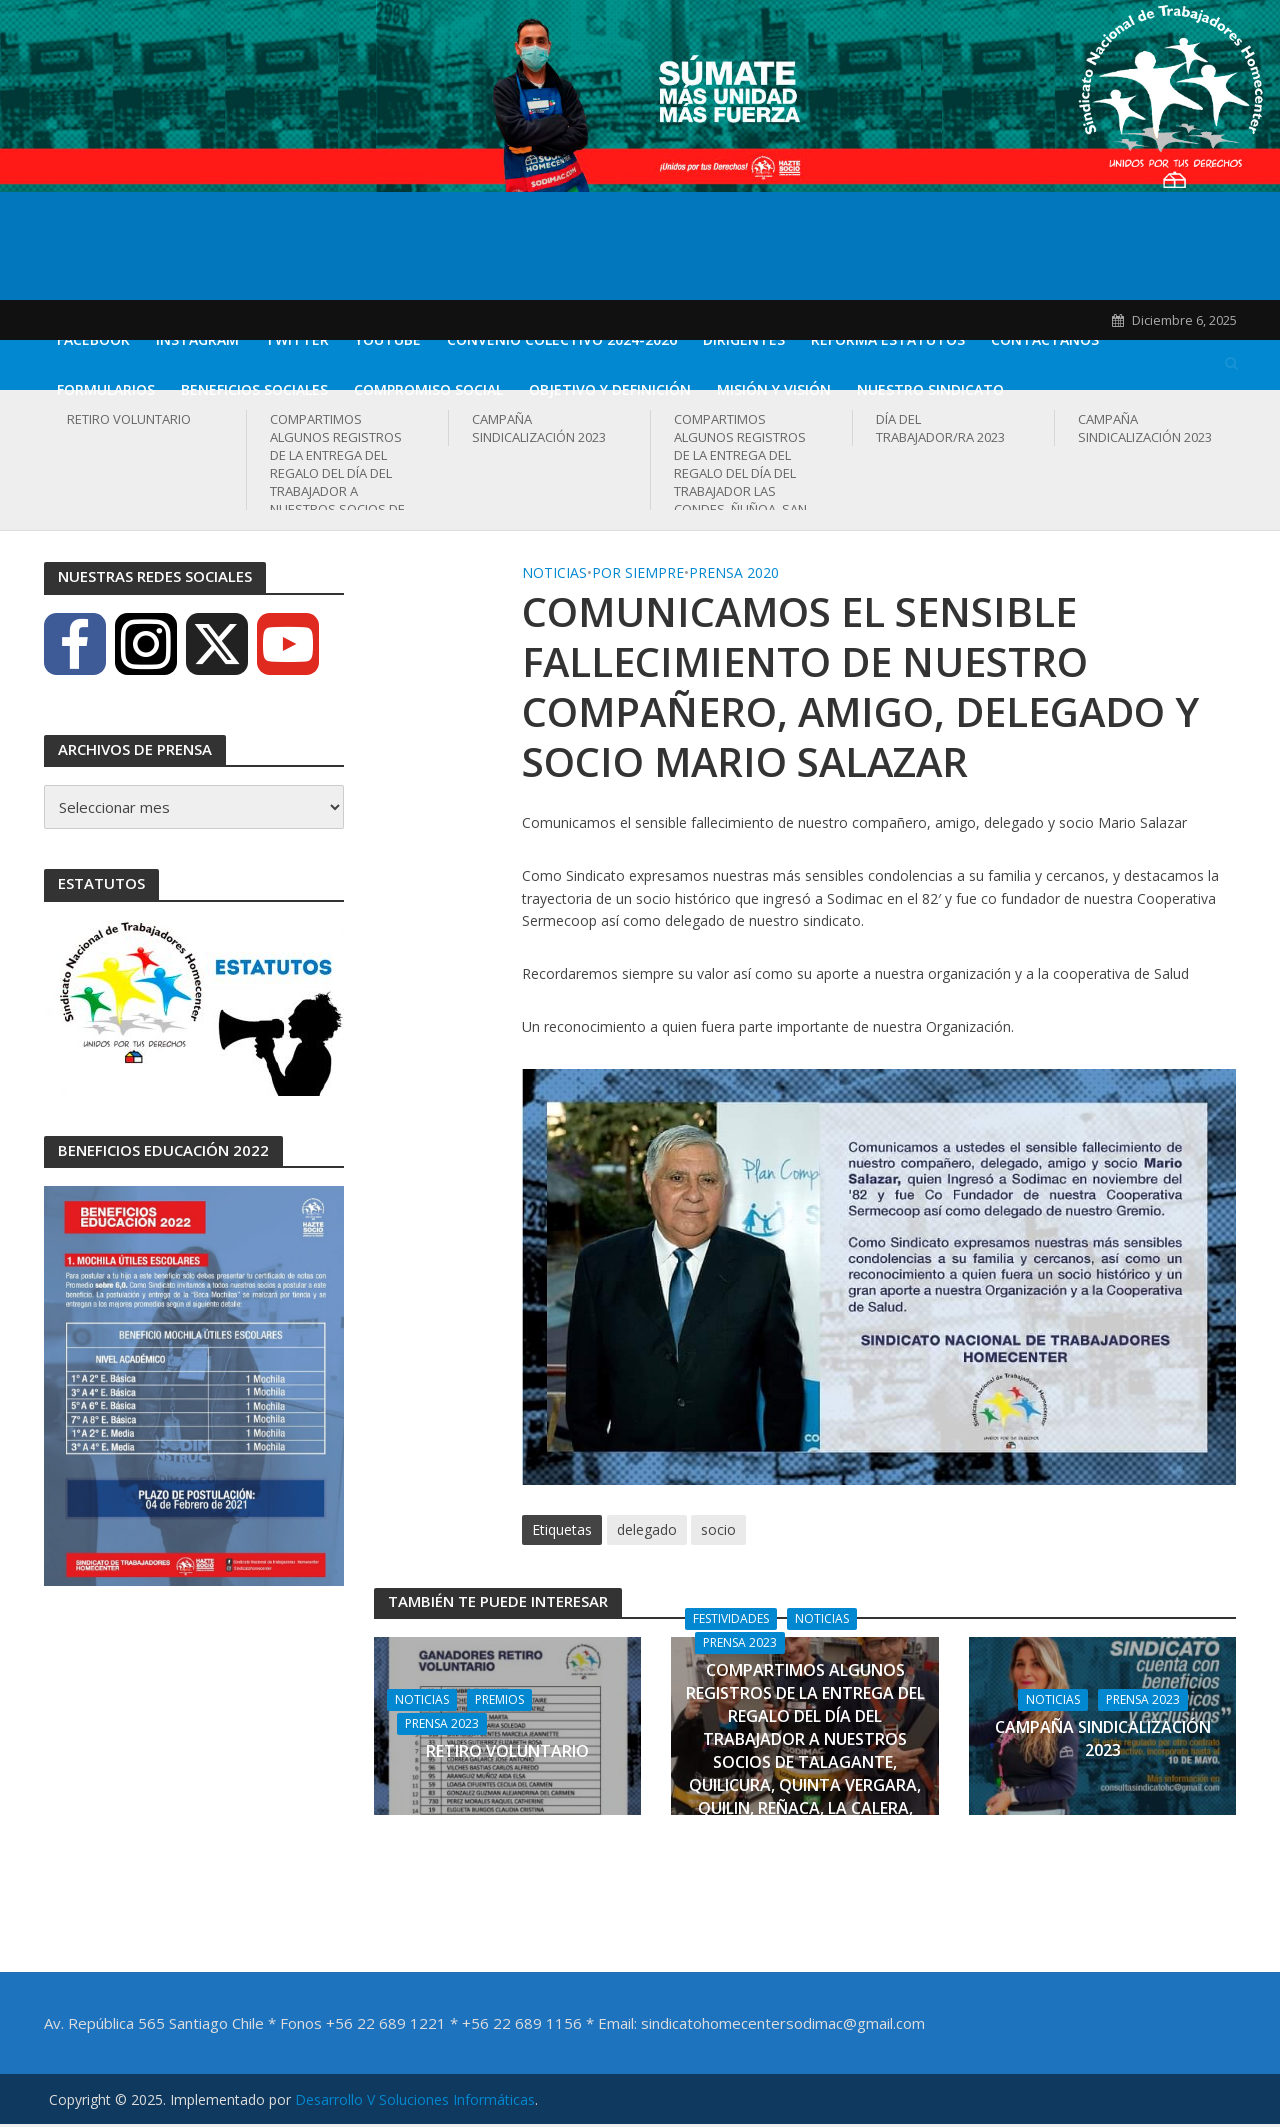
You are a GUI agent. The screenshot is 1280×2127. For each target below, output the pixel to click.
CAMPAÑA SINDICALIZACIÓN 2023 (539, 428)
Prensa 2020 (734, 572)
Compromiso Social (428, 389)
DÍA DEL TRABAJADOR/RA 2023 (940, 428)
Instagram (197, 339)
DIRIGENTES (744, 339)
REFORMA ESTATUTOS (888, 339)
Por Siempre (638, 572)
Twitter (297, 339)
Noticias (554, 572)
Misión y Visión (774, 389)
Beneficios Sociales (254, 389)
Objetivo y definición (610, 389)
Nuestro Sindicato (930, 389)
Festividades (731, 1618)
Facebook (93, 339)
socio (718, 1529)
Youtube (388, 339)
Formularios (106, 389)
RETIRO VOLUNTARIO (129, 419)
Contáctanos (1045, 339)
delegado (647, 1529)
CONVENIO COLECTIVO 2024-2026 (562, 339)
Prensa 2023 (442, 1723)
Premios (499, 1699)
